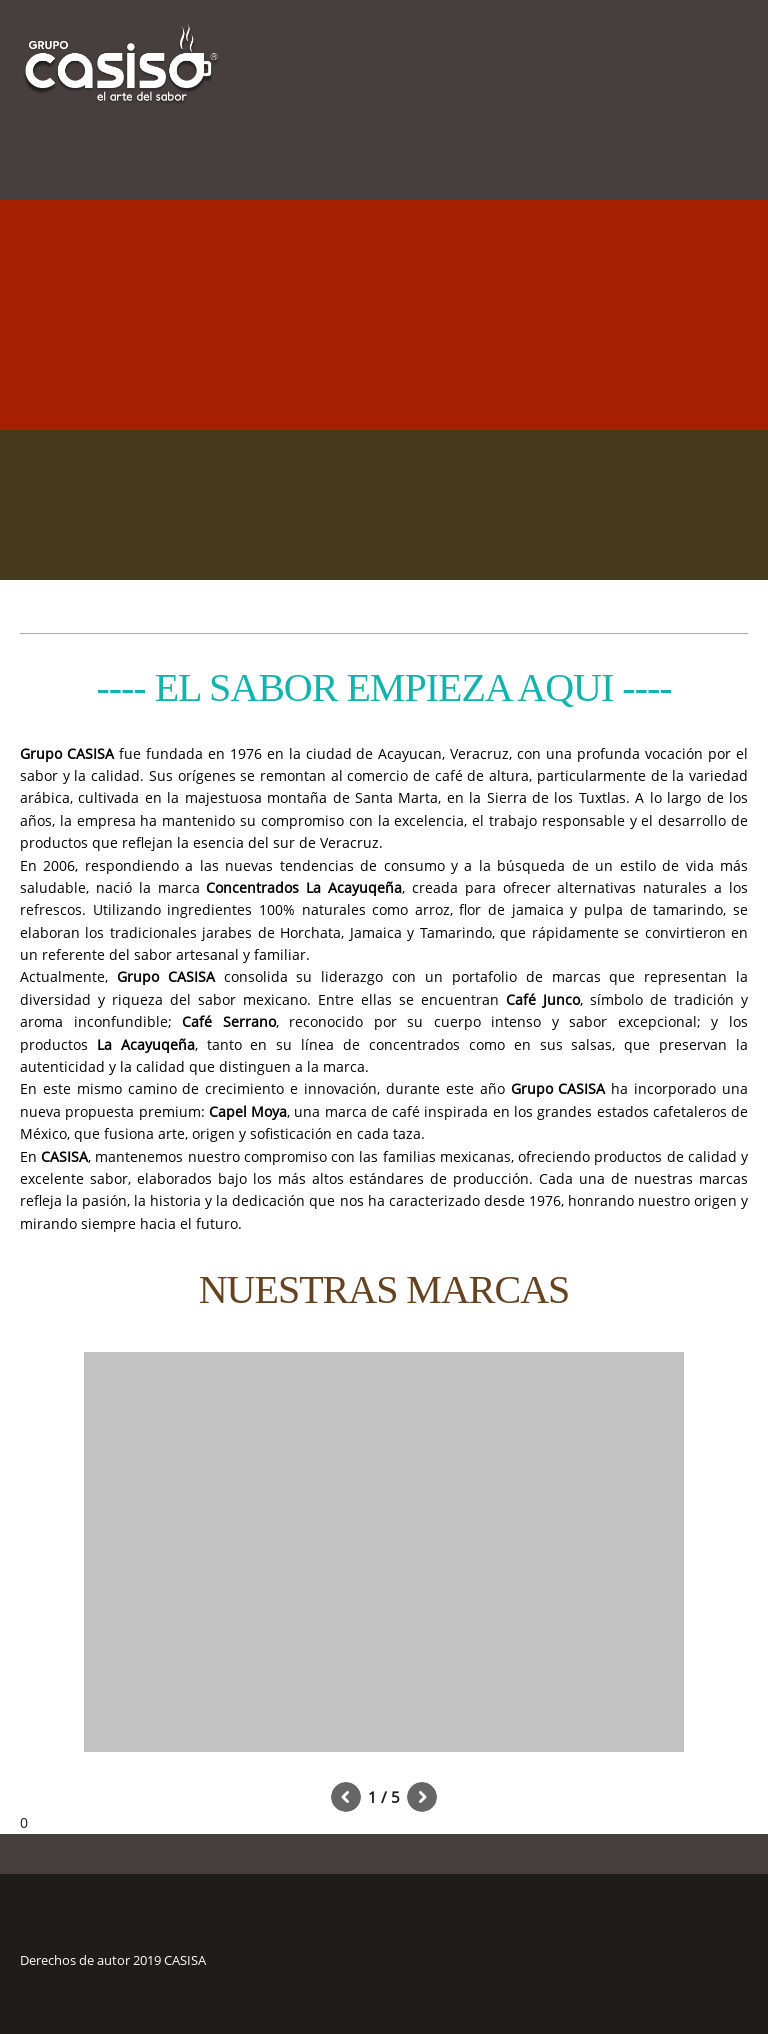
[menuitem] (702, 150)
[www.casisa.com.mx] (121, 45)
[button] (384, 1557)
